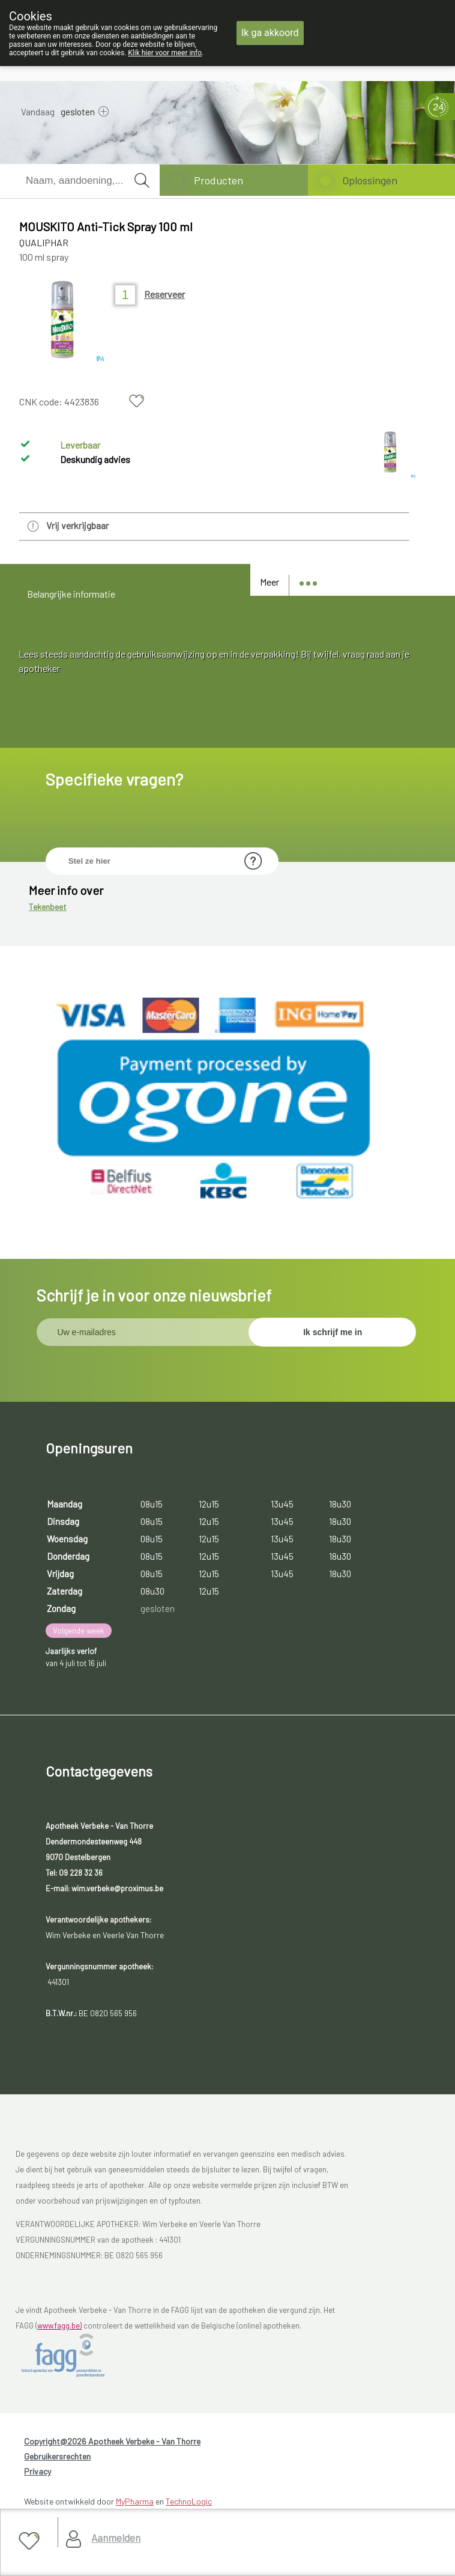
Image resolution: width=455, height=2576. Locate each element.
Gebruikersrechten (57, 2457)
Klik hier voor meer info (165, 53)
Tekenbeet (48, 908)
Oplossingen (369, 180)
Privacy (37, 2472)
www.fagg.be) (59, 2327)
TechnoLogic (189, 2502)
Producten (218, 180)
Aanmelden (115, 2538)
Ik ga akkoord (270, 32)
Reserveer (164, 294)
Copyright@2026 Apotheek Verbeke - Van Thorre (112, 2442)
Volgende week (78, 1632)
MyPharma (135, 2502)
